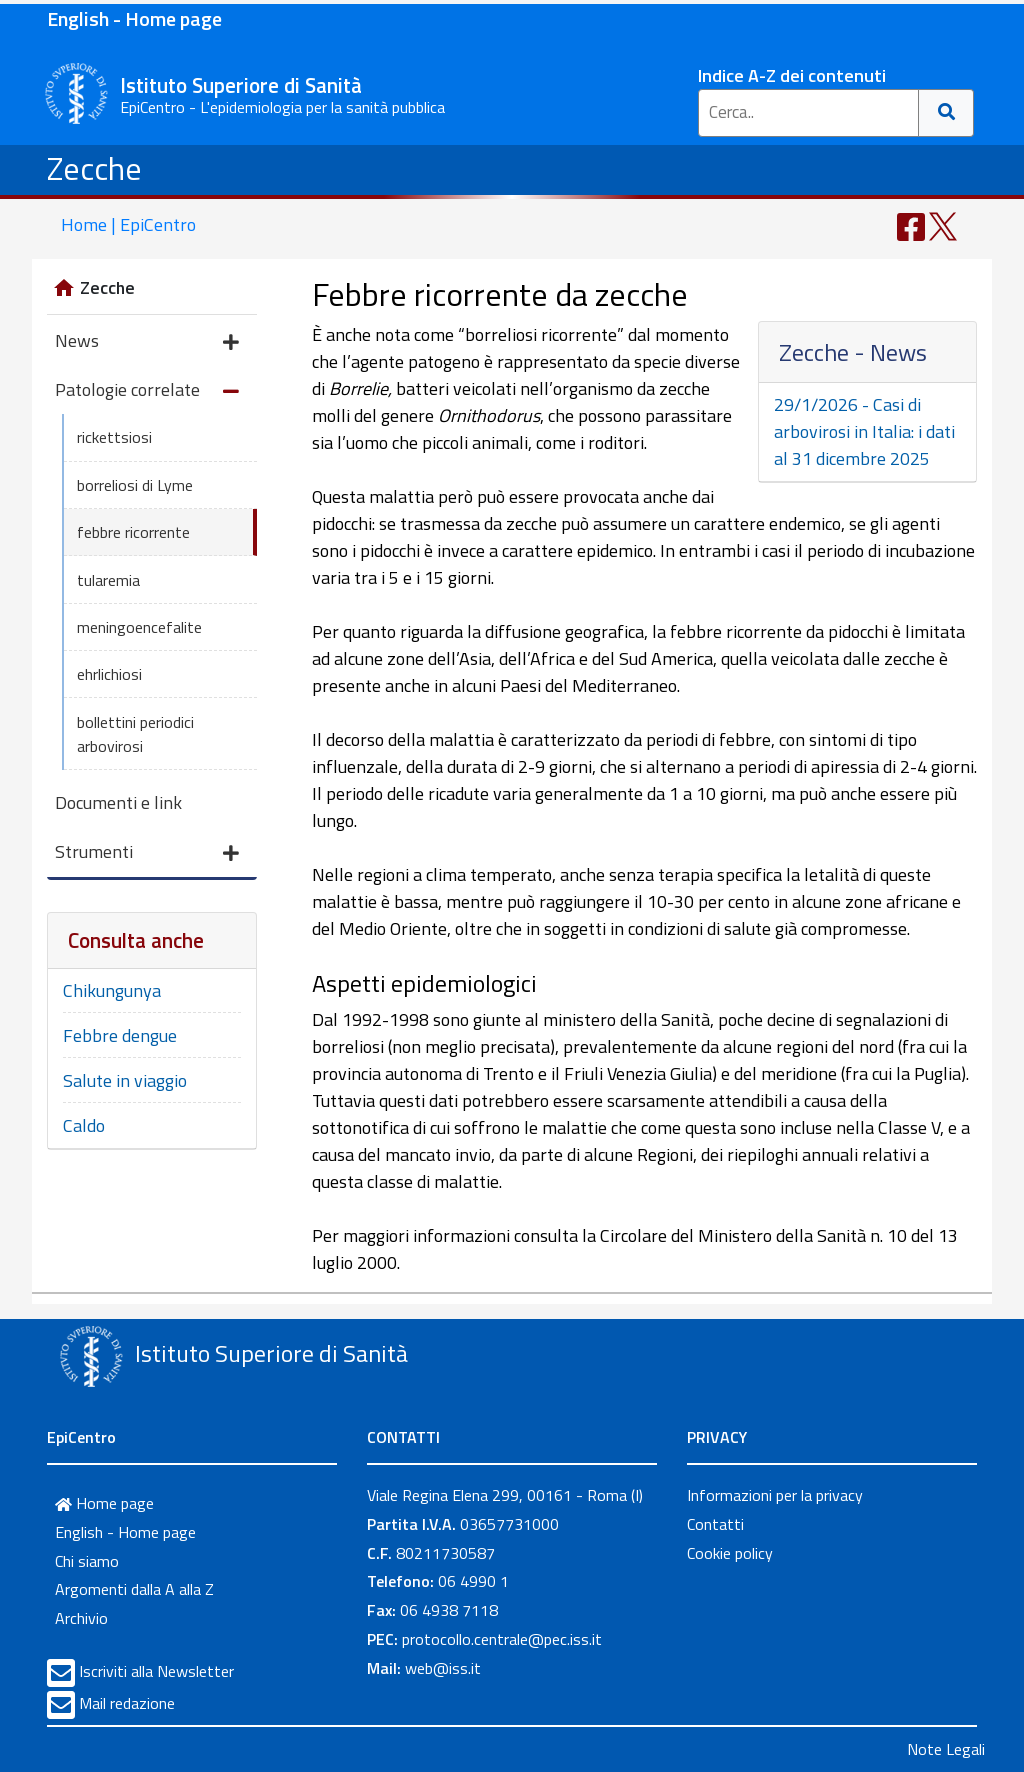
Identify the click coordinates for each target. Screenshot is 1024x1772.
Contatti (715, 1524)
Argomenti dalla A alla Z (134, 1589)
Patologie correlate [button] (147, 391)
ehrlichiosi (109, 674)
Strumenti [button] (147, 853)
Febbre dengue (120, 1035)
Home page (104, 1503)
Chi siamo (87, 1561)
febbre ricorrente (133, 532)
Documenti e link (118, 802)
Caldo (84, 1125)
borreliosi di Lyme (135, 485)
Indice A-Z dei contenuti (792, 75)
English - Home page (134, 18)
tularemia (108, 580)
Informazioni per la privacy (775, 1495)
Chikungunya (112, 990)
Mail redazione (127, 1703)
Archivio (81, 1618)
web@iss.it (443, 1668)
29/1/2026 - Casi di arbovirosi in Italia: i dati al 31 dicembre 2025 (864, 431)
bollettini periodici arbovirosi (135, 734)
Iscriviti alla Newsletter (156, 1671)
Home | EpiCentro (128, 224)
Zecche (94, 168)
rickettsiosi (114, 437)
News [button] (147, 342)
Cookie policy (730, 1553)
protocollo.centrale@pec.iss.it (502, 1639)
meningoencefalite (139, 627)
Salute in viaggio (125, 1080)
